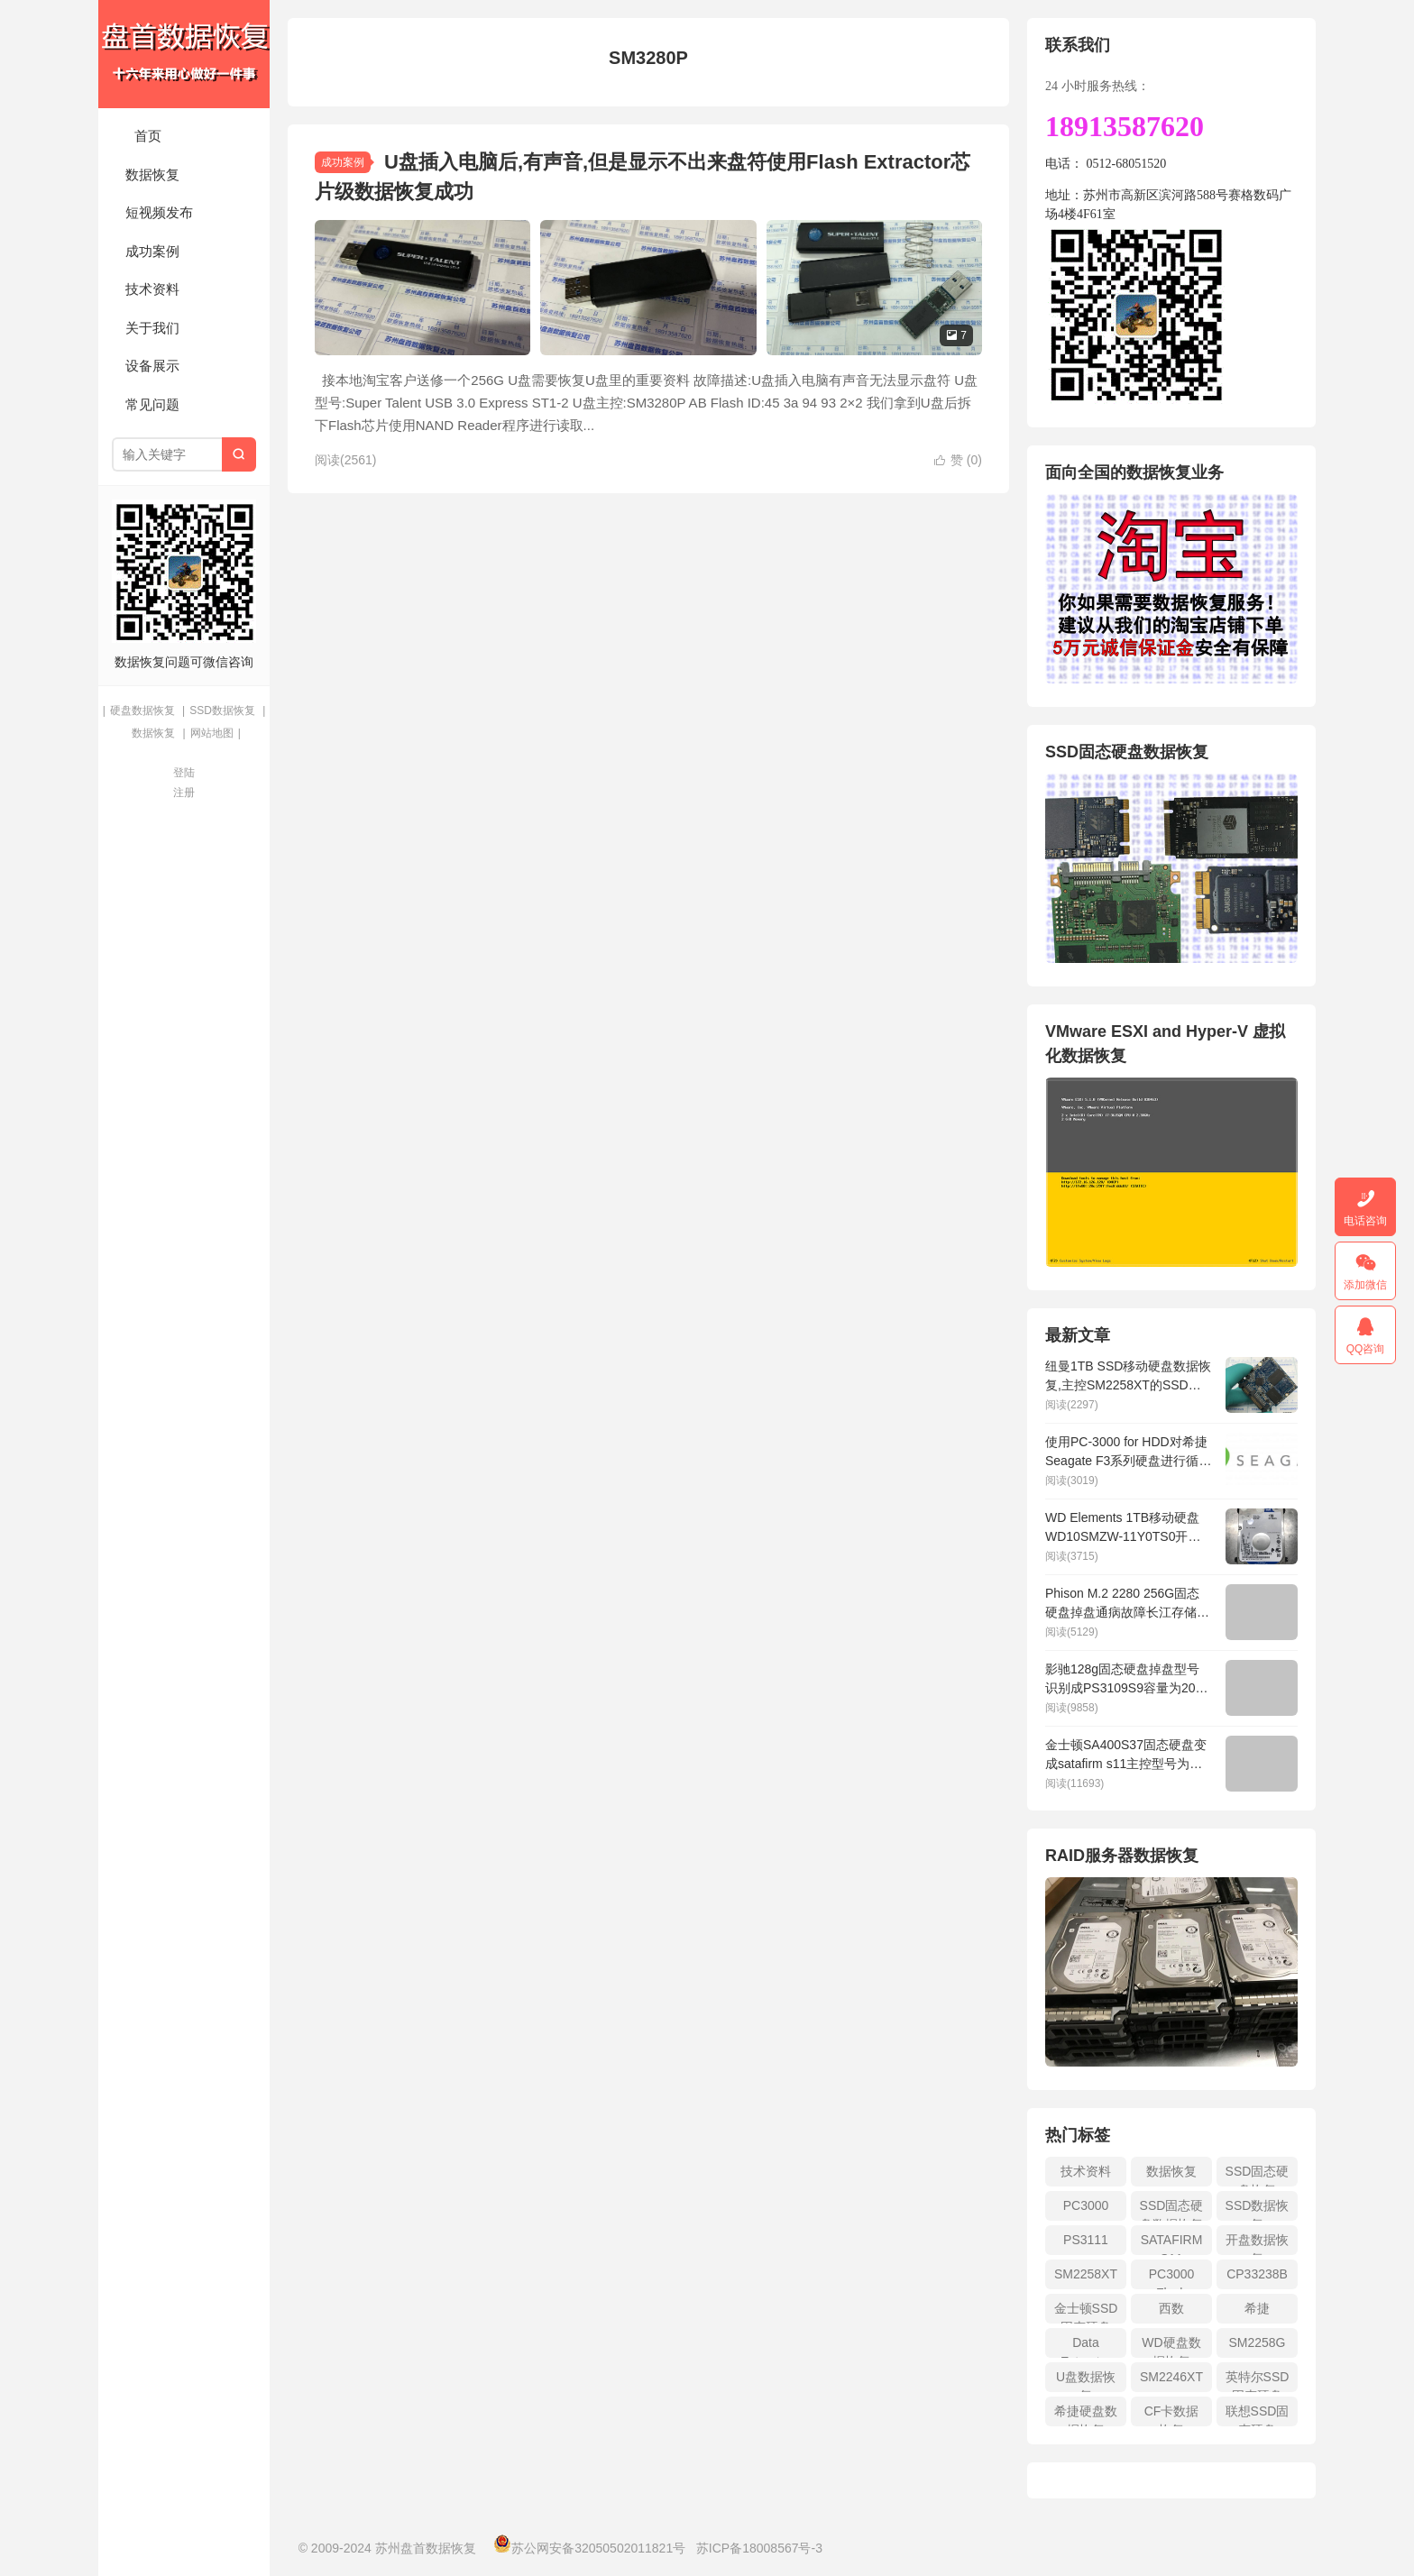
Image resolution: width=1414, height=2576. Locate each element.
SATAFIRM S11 (1172, 2243)
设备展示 (152, 365)
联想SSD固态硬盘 (1258, 2415)
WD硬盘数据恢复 (1171, 2346)
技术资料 (152, 289)
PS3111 (1085, 2239)
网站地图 (212, 733)
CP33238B (1257, 2274)
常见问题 (152, 404)
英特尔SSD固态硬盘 (1258, 2381)
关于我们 (152, 327)
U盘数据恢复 (1086, 2381)
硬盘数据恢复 (142, 710)
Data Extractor (1085, 2346)
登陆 (184, 772)
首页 (147, 135)
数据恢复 (152, 174)
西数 (1171, 2308)
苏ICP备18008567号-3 (759, 2548)
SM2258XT (1085, 2274)
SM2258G (1256, 2342)
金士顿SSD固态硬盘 (1086, 2312)
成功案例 (152, 251)
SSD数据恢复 (222, 710)
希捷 (1257, 2308)
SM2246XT (1171, 2377)
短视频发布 (159, 212)
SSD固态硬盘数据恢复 (1172, 2209)
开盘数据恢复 (1257, 2243)
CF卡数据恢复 (1171, 2415)
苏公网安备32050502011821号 (589, 2548)
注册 (184, 792)
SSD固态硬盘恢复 (1258, 2175)
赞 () (958, 460)
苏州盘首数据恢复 (184, 54)
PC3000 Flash (1172, 2278)
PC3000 (1086, 2205)
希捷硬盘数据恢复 (1085, 2415)
